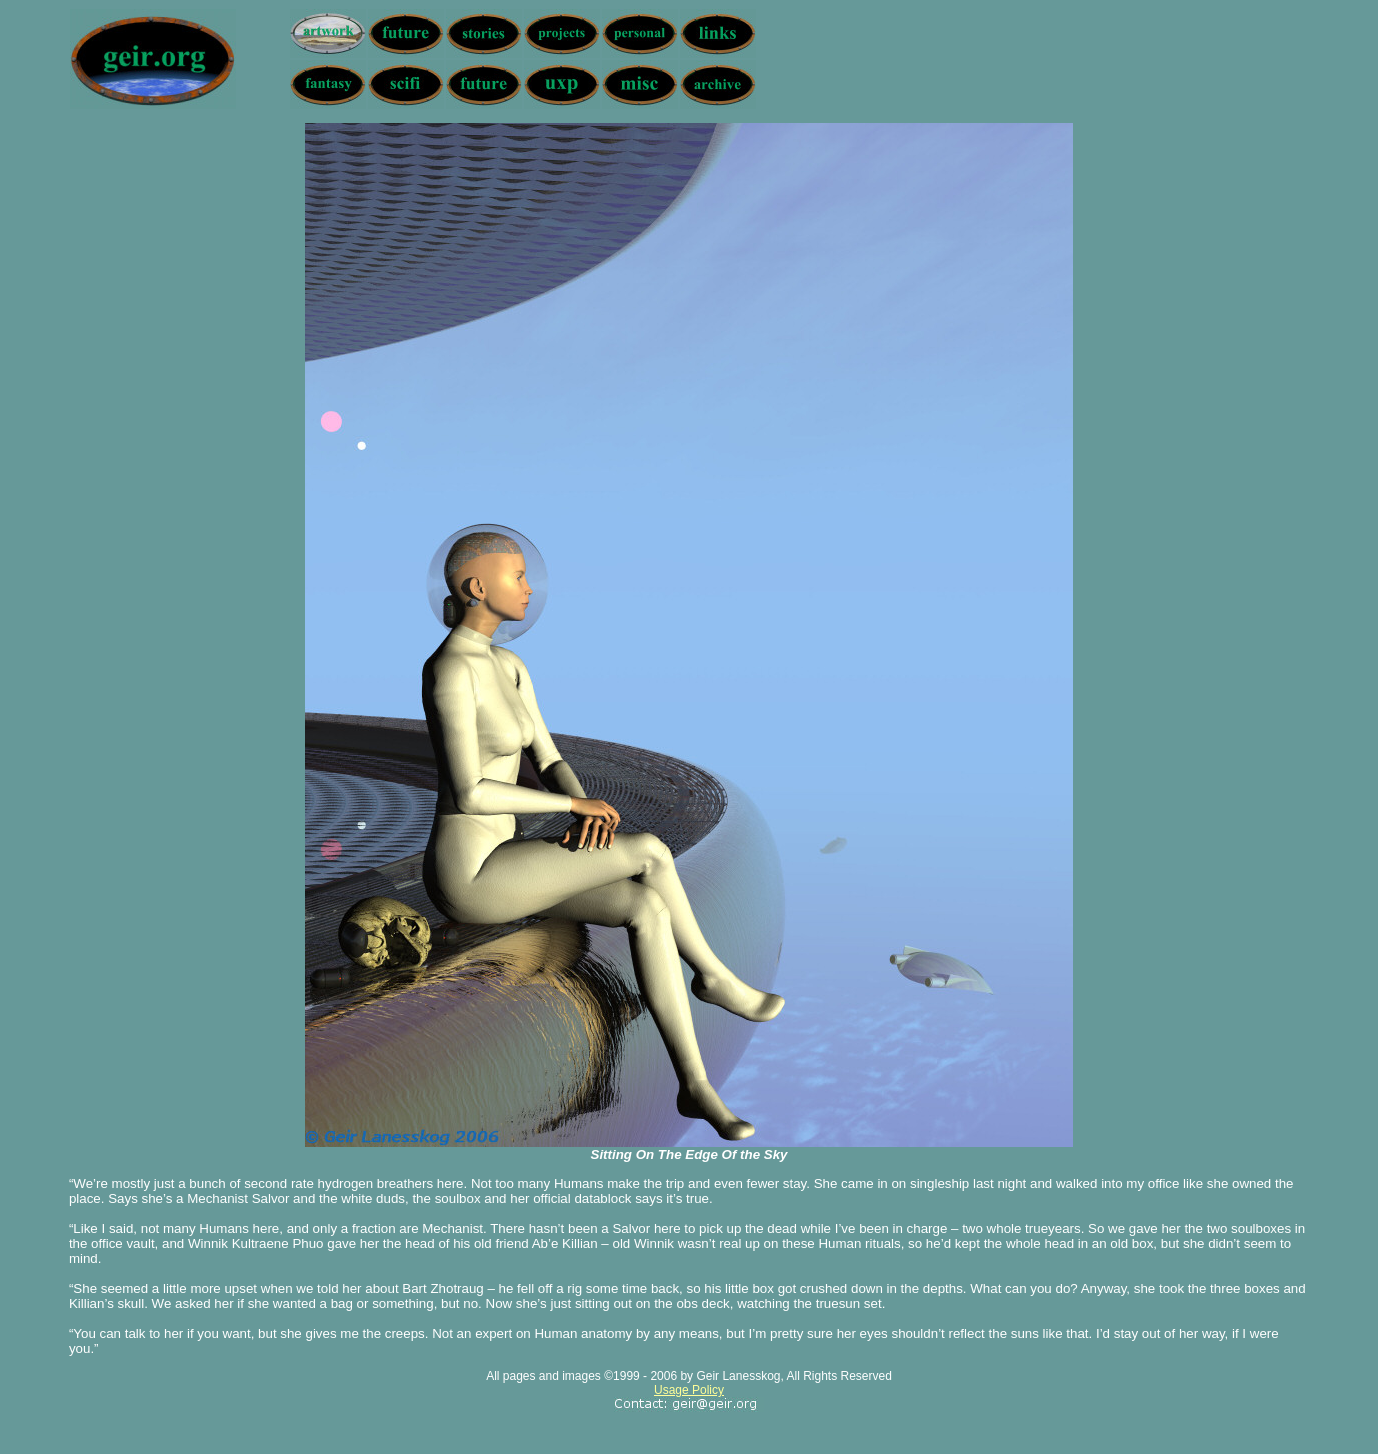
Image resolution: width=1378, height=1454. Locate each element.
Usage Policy (689, 1390)
